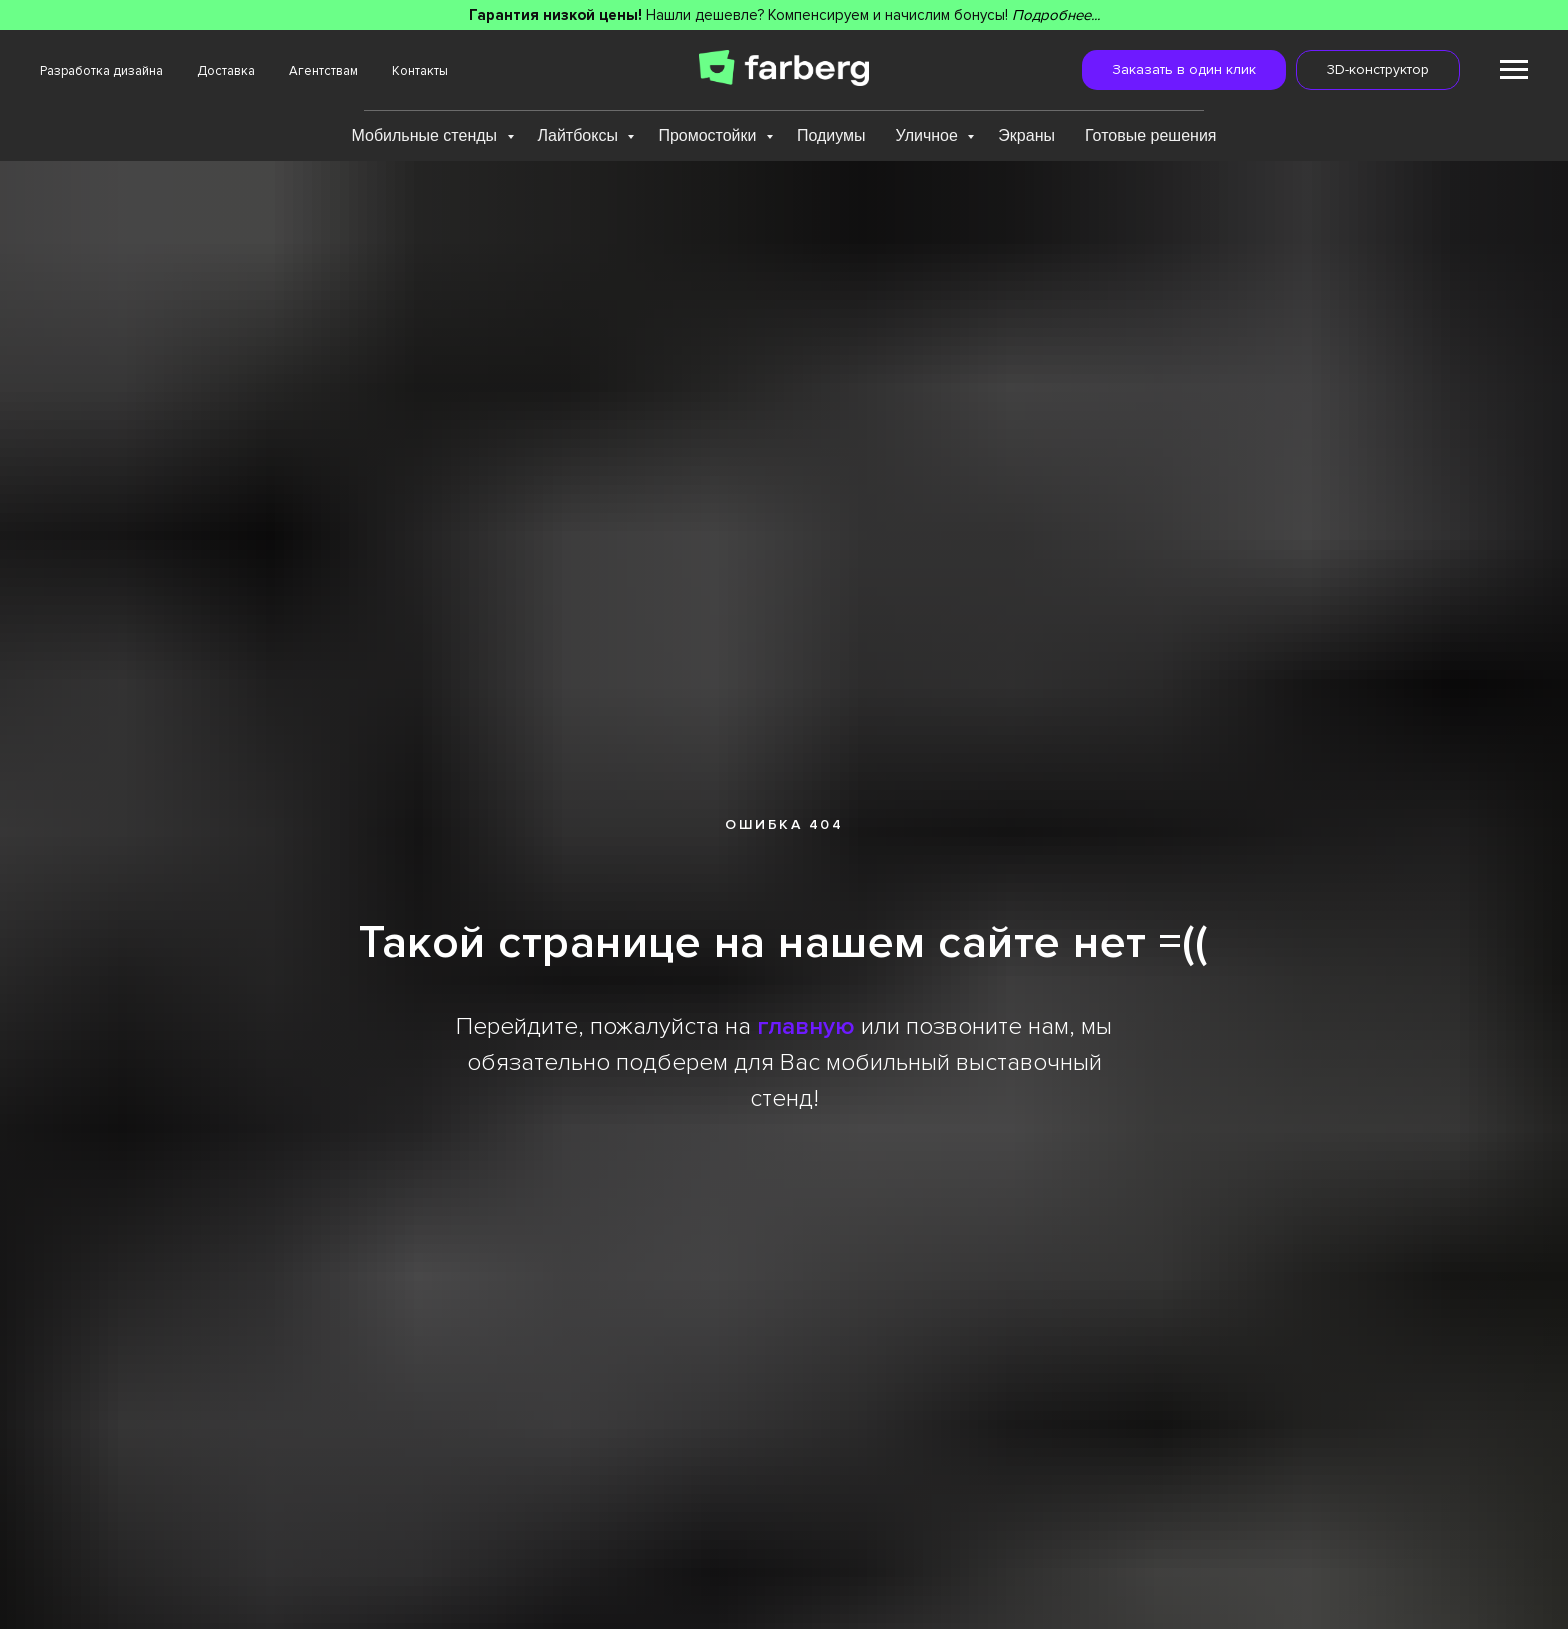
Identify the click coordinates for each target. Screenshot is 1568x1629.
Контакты (420, 71)
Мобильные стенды (426, 135)
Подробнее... (1056, 15)
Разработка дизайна (101, 71)
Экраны (1026, 135)
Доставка (226, 71)
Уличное (929, 135)
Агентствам (323, 71)
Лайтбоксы (580, 135)
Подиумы (831, 135)
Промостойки (709, 135)
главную (806, 1026)
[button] (1184, 70)
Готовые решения (1151, 135)
